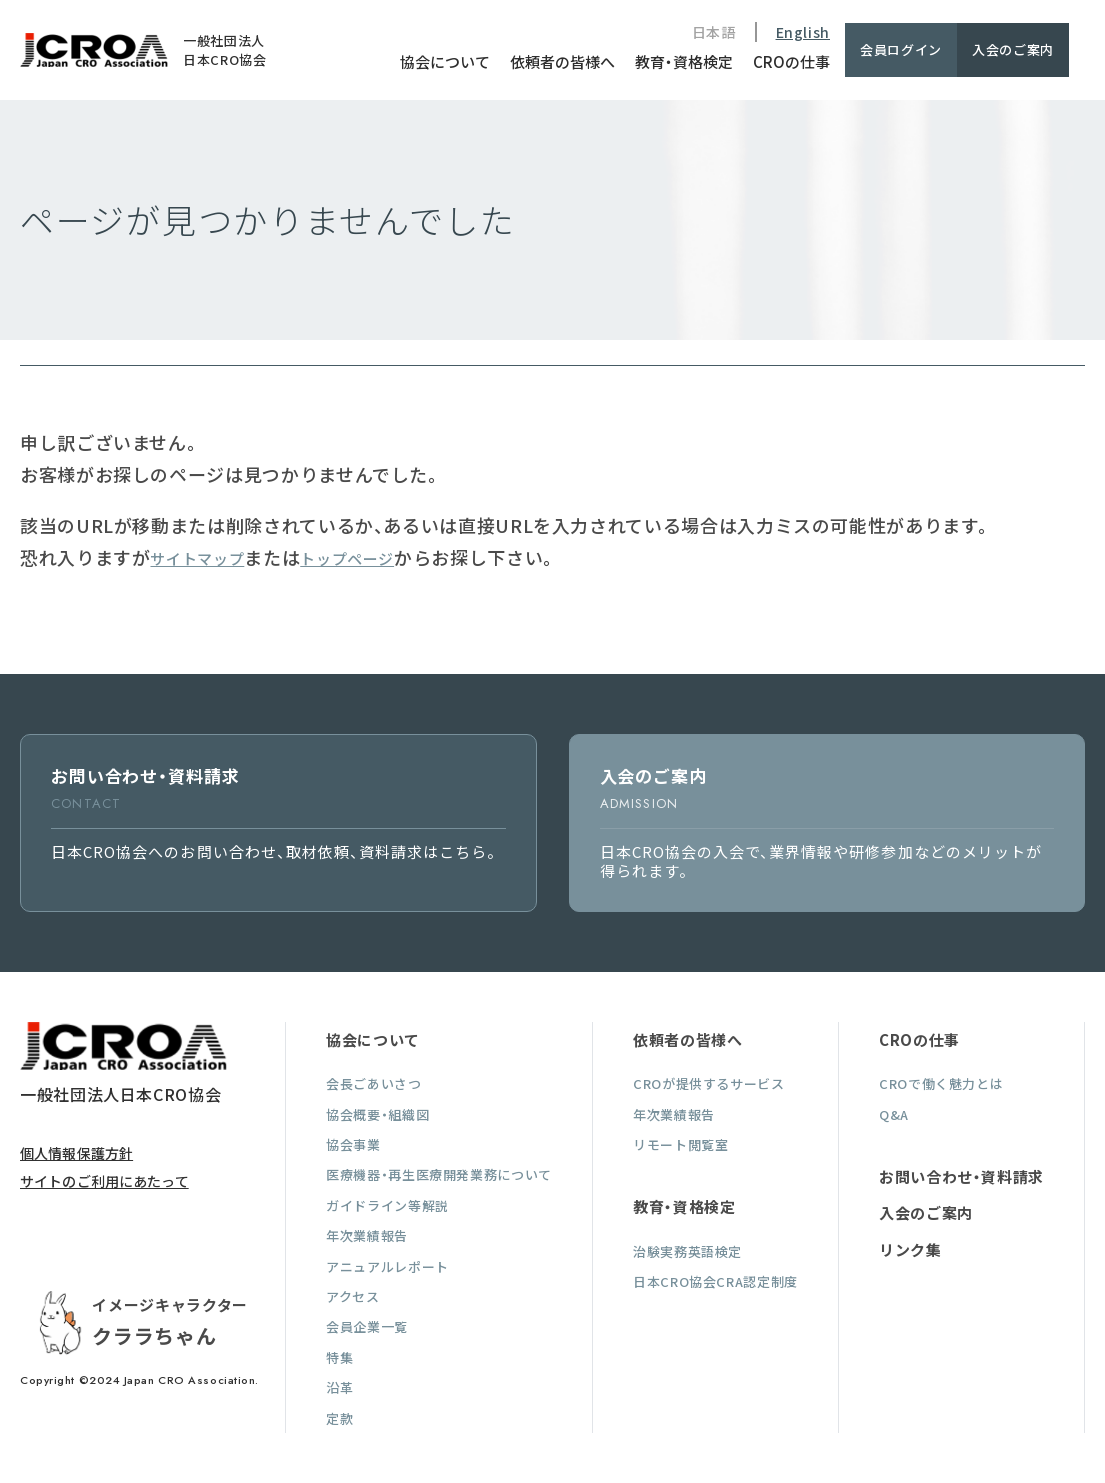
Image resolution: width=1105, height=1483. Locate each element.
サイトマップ (197, 558)
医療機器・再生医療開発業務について (439, 1174)
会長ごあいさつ (373, 1083)
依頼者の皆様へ (562, 61)
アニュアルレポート (387, 1266)
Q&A (894, 1114)
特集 (339, 1357)
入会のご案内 (1013, 49)
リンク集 (910, 1249)
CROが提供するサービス (709, 1083)
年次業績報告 (367, 1235)
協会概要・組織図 (377, 1114)
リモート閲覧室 (680, 1144)
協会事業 (353, 1144)
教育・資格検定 (684, 61)
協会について (445, 61)
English (803, 32)
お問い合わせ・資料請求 (961, 1176)
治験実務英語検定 (687, 1251)
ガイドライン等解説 (387, 1205)
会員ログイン (901, 49)
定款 (339, 1418)
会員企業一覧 (367, 1326)
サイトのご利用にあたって (104, 1181)
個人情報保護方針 (76, 1153)
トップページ (347, 558)
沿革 (339, 1387)
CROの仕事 (791, 61)
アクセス (353, 1296)
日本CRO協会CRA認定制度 (715, 1281)
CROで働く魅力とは (941, 1083)
